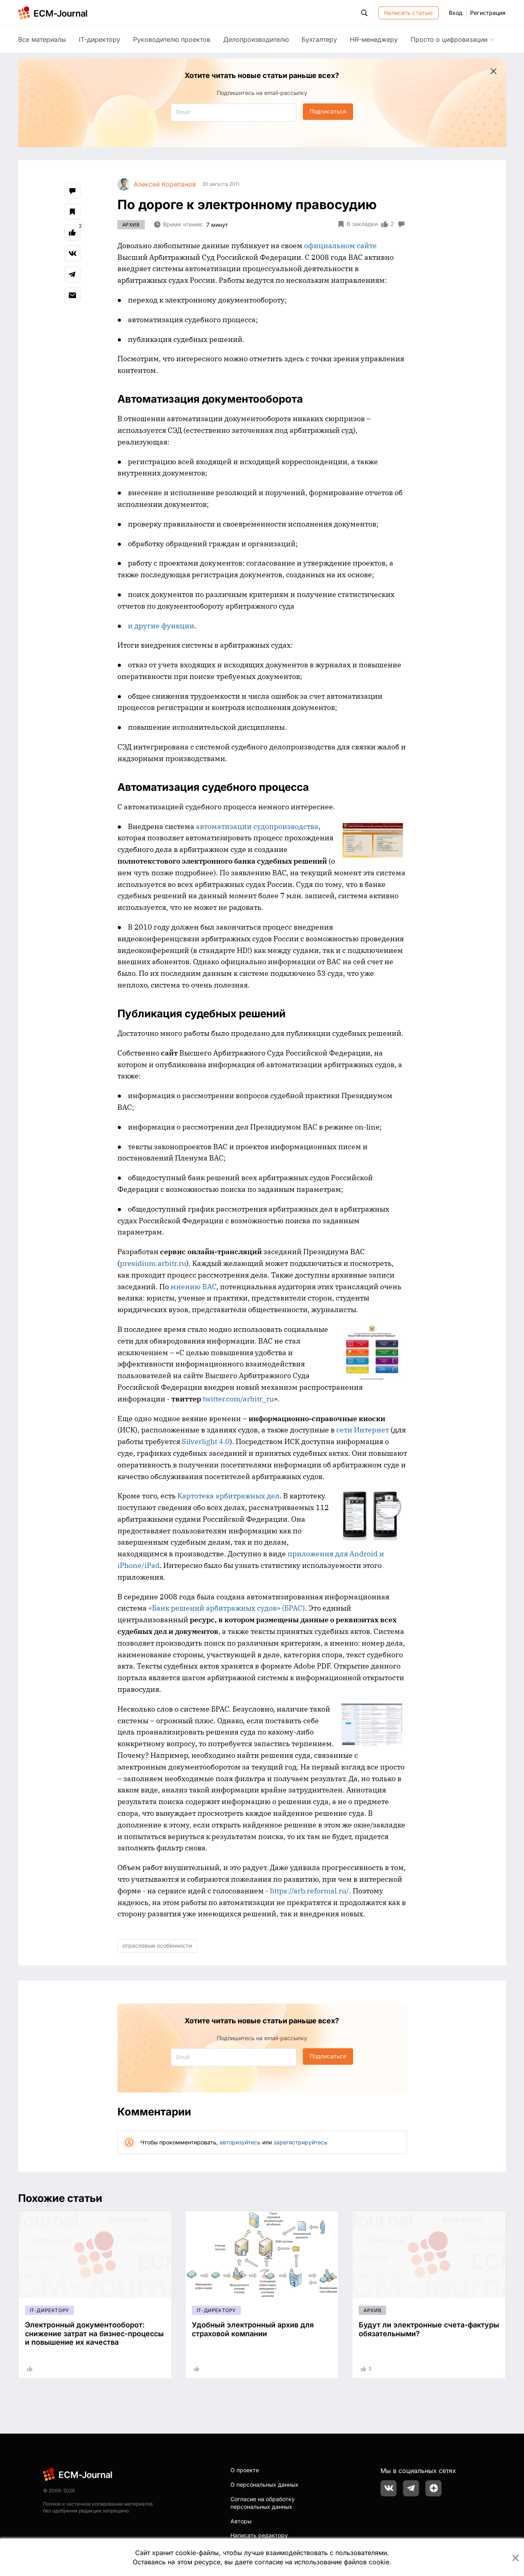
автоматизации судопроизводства (257, 826)
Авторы (240, 2521)
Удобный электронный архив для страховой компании (253, 2329)
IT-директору (99, 39)
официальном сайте (340, 245)
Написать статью (408, 12)
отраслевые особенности (157, 1945)
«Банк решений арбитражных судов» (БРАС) (226, 1608)
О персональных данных (264, 2484)
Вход (455, 12)
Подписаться (328, 111)
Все (42, 39)
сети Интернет (362, 1429)
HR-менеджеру (374, 39)
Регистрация (488, 12)
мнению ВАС (193, 1286)
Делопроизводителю (256, 39)
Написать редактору (259, 2535)
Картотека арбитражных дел (228, 1495)
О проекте (244, 2470)
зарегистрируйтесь (300, 2142)
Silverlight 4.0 (206, 1441)
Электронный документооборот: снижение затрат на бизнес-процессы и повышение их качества (94, 2333)
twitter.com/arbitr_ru (238, 1398)
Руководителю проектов (171, 39)
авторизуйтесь (240, 2142)
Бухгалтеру (319, 39)
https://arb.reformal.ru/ (309, 1890)
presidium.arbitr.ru (153, 1263)
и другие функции (161, 625)
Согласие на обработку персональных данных (262, 2503)
